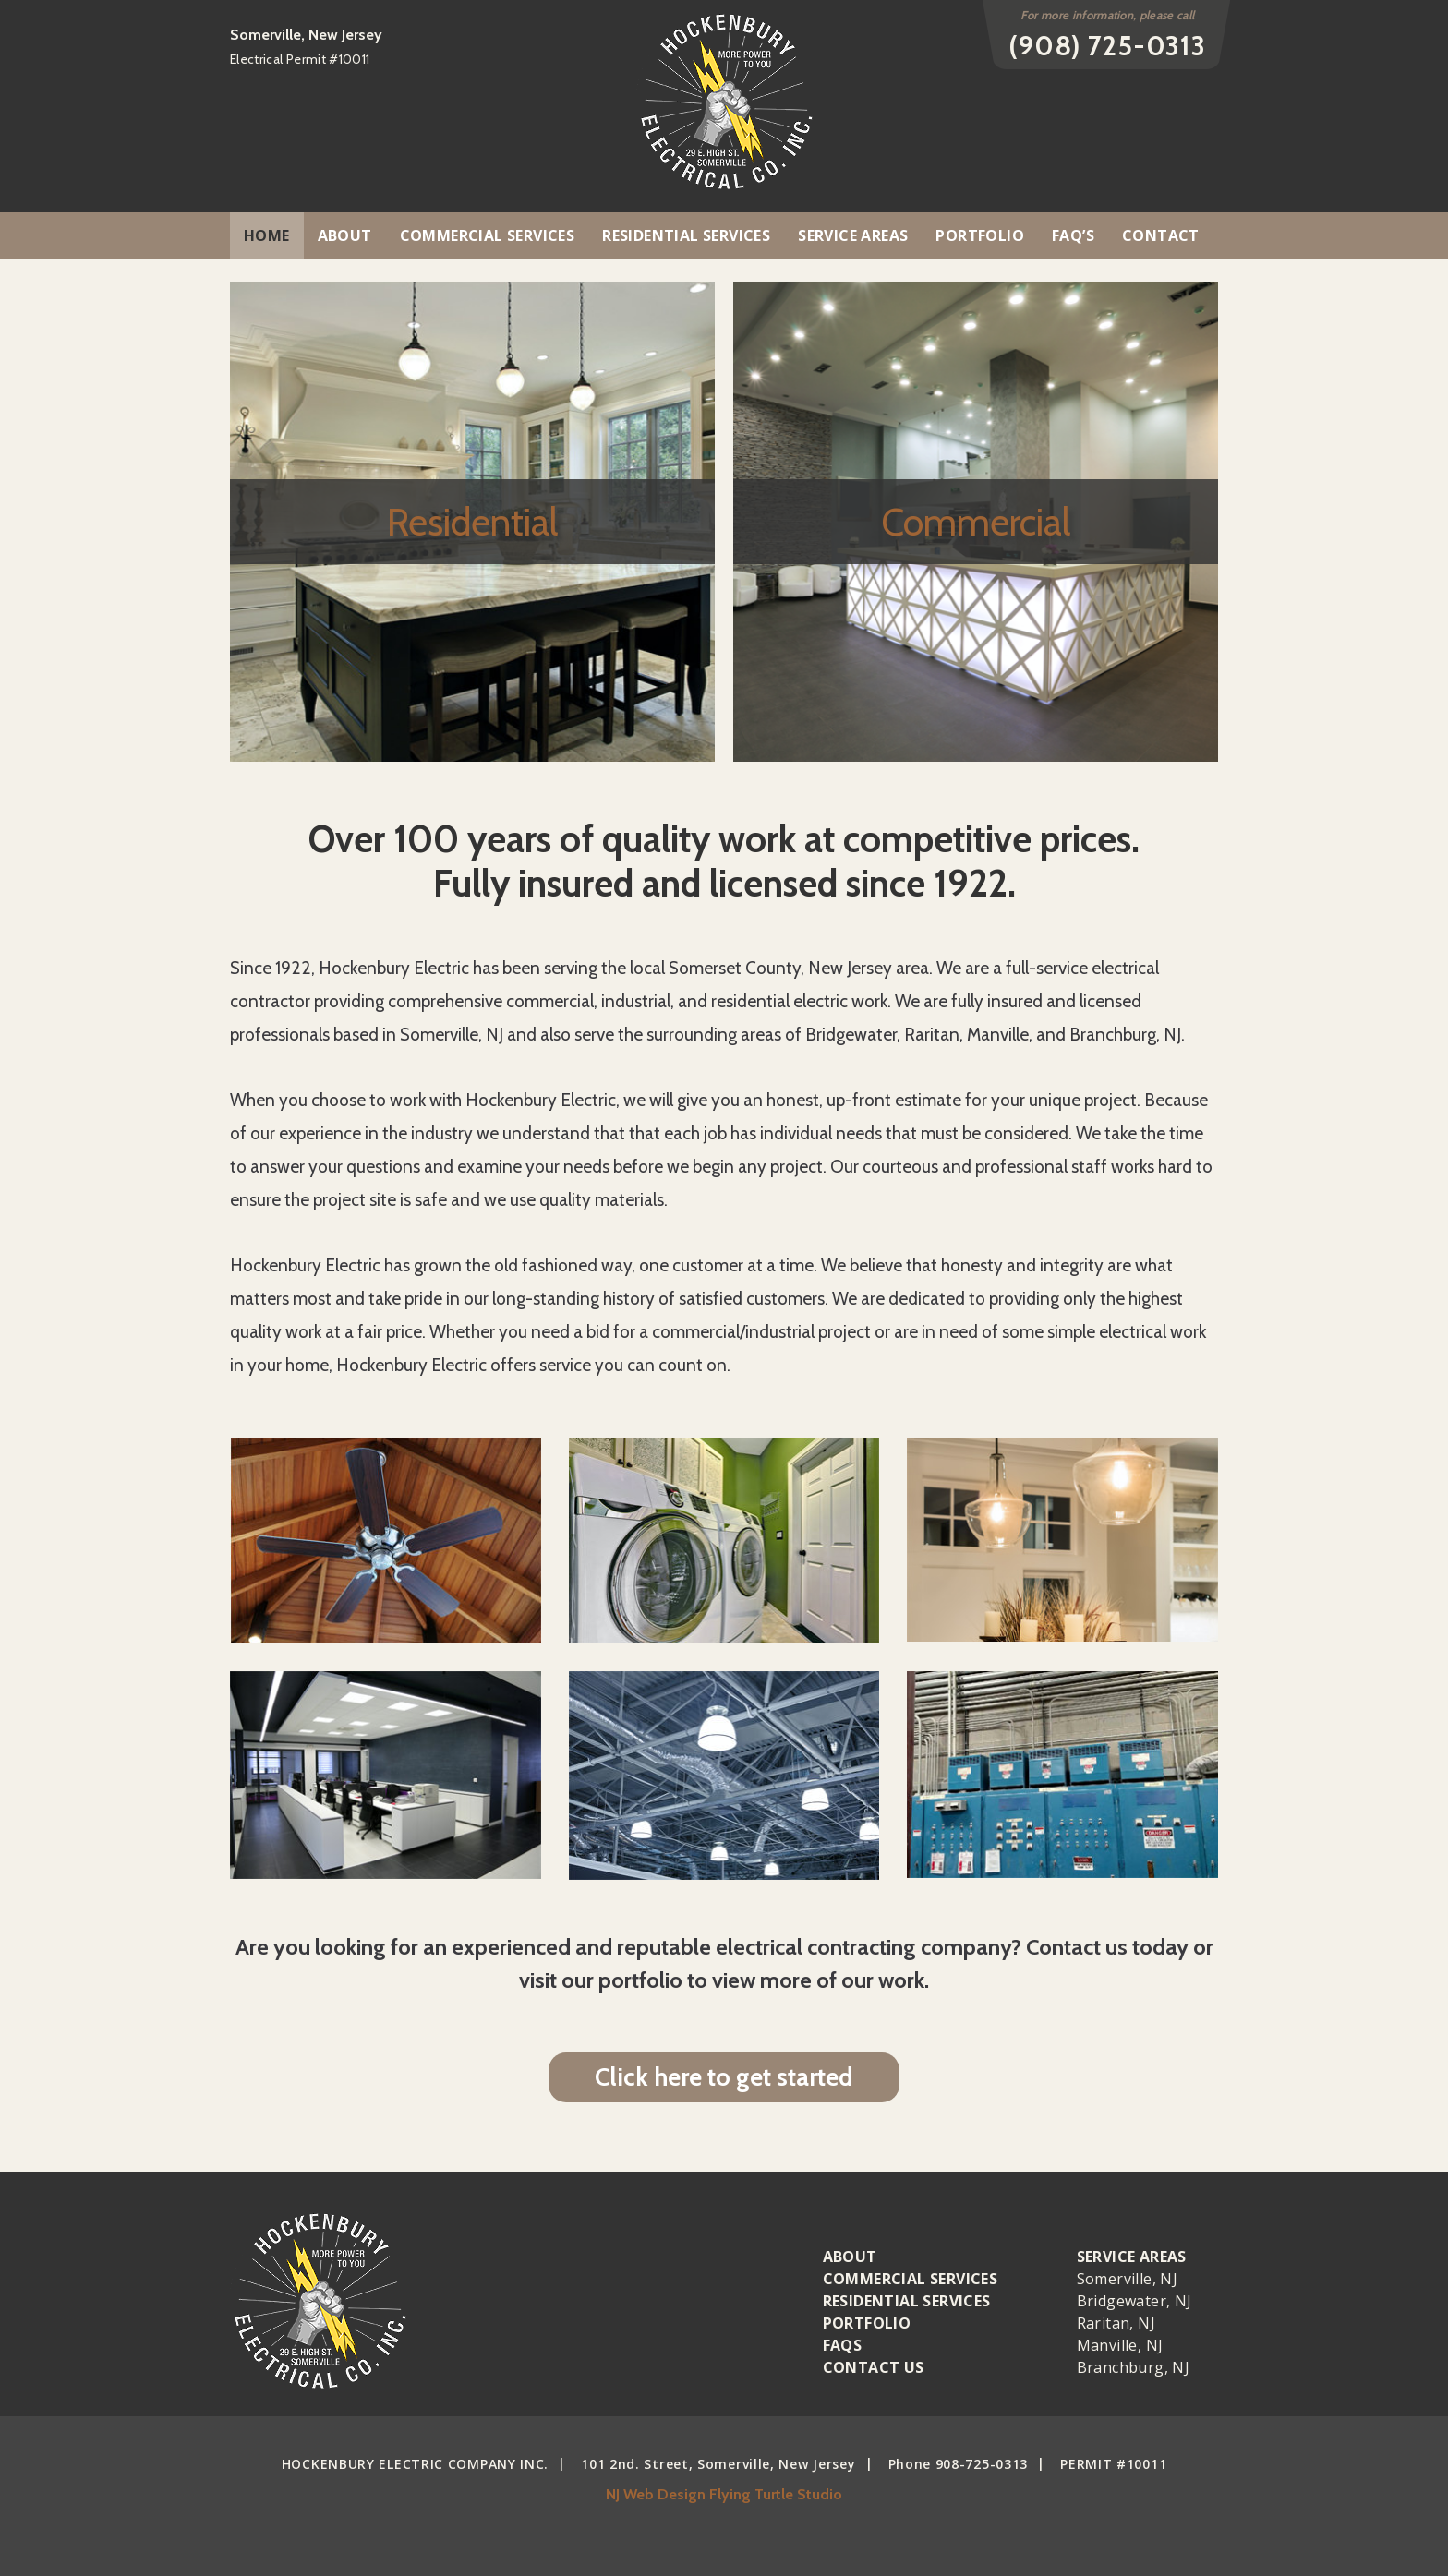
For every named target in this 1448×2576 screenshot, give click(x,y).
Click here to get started (724, 2077)
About (345, 235)
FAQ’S (1073, 235)
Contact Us (873, 2367)
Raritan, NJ (1116, 2323)
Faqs (843, 2345)
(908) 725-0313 (1106, 46)
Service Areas (853, 235)
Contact (1161, 235)
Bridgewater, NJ (1134, 2301)
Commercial (975, 522)
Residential (472, 522)
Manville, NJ (1120, 2345)
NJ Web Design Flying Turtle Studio (724, 2494)
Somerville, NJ (1127, 2279)
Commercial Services (487, 235)
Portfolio (979, 235)
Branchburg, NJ (1133, 2367)
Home (267, 235)
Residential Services (686, 235)
